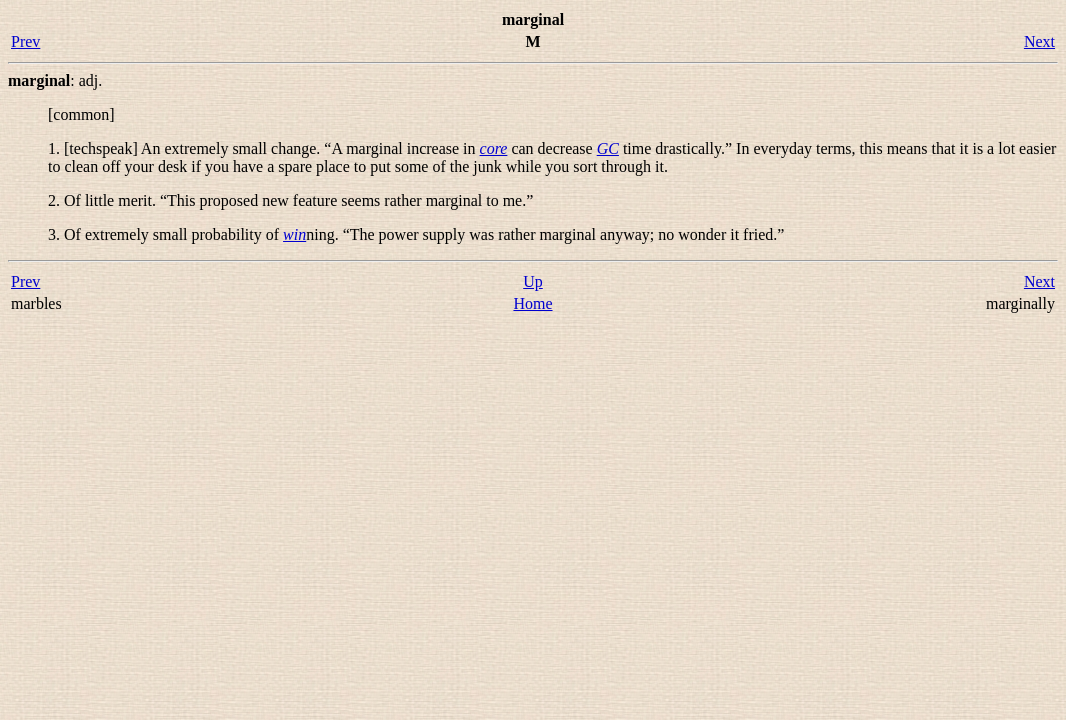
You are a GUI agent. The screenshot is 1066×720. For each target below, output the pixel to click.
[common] (81, 114)
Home (532, 303)
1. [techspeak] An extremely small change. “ (264, 148)
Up (533, 281)
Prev (25, 41)
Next (1039, 41)
